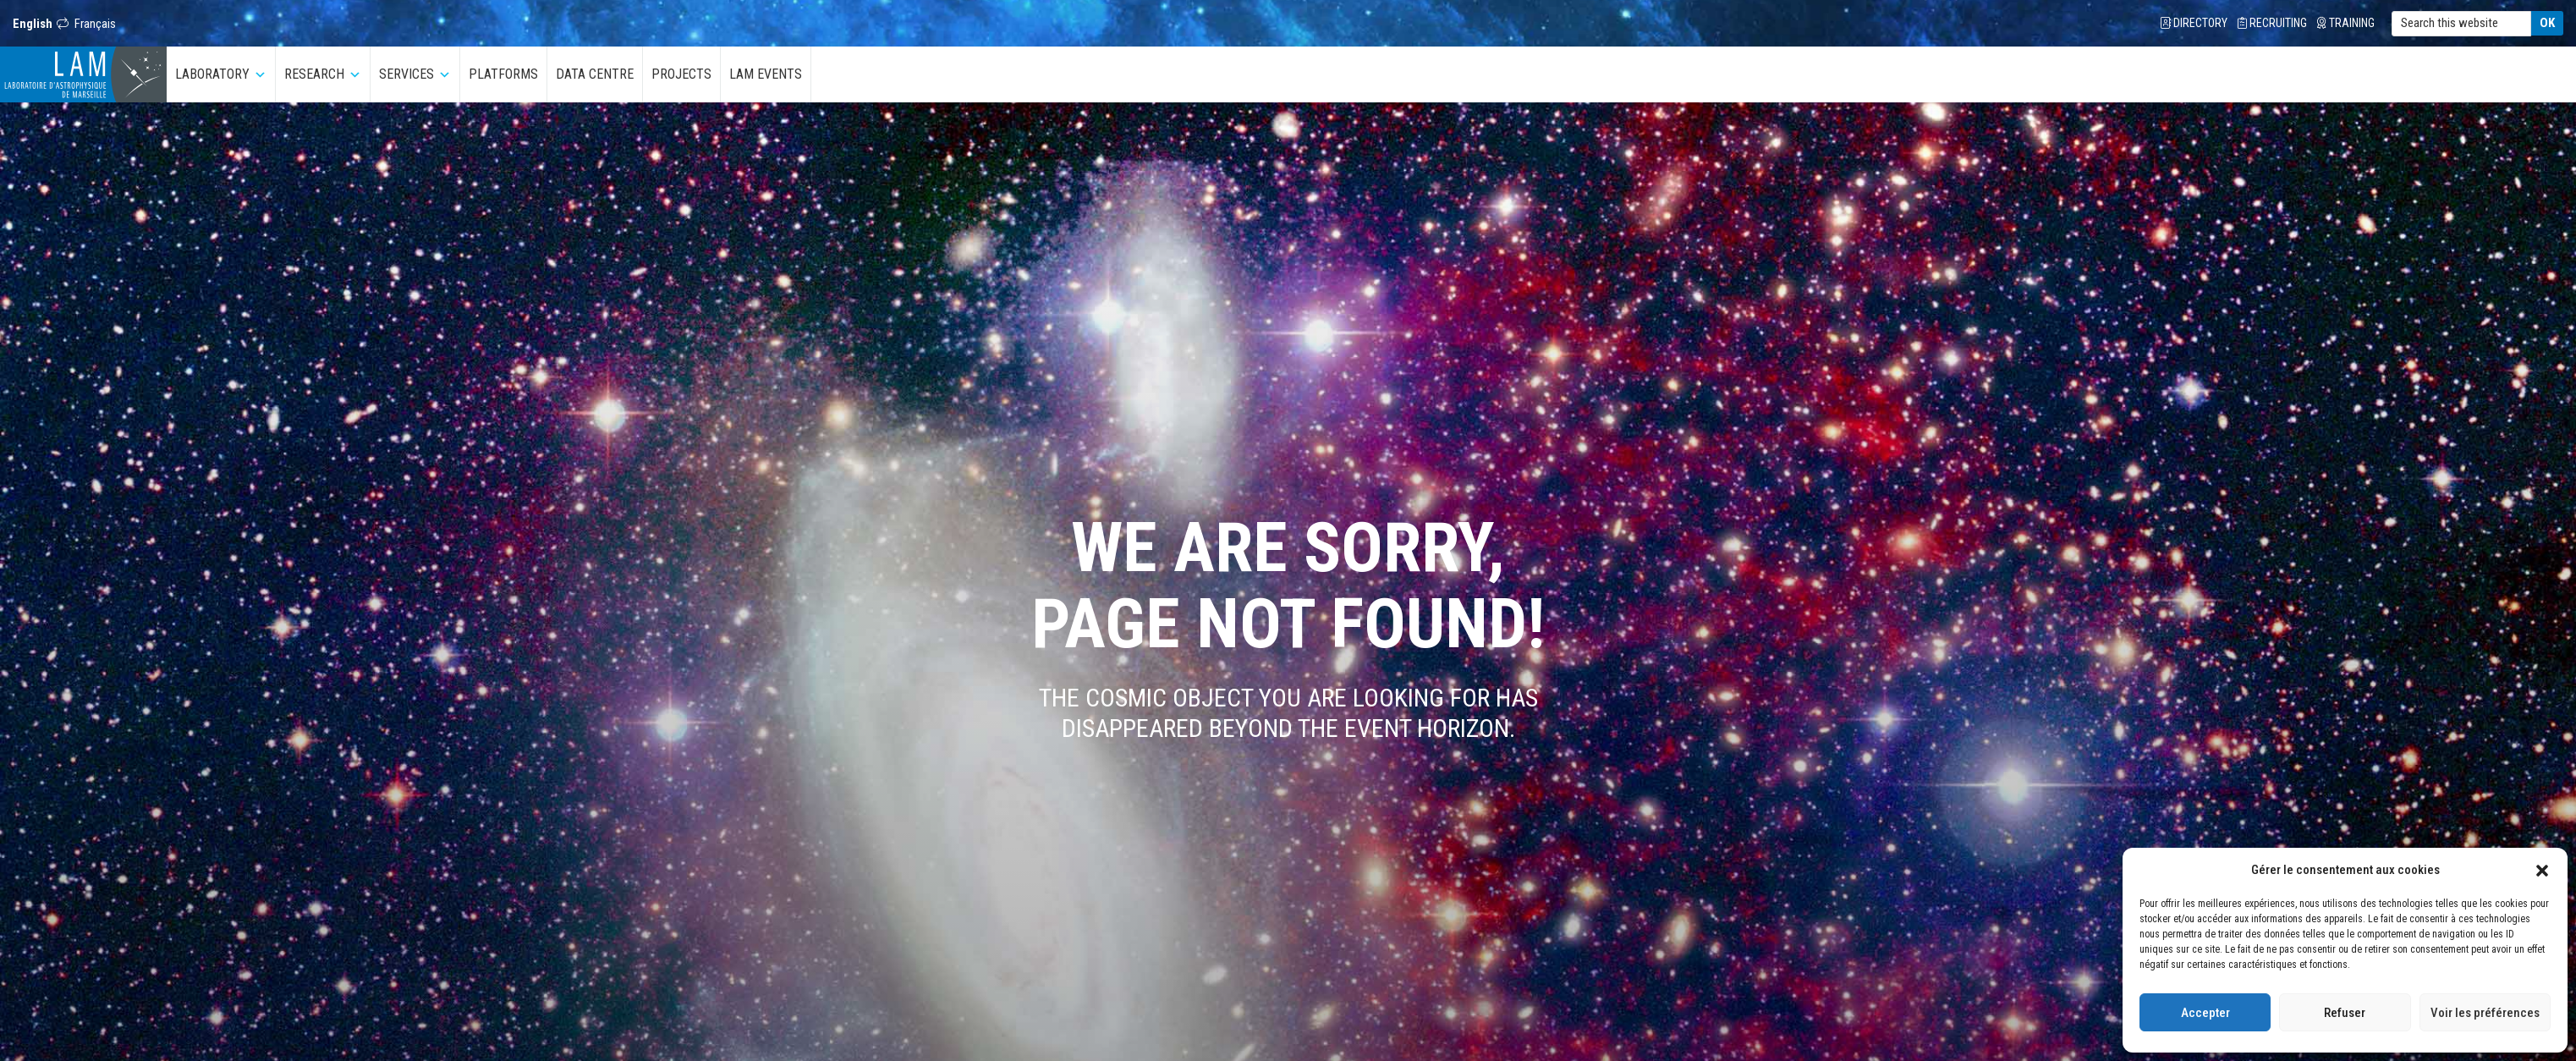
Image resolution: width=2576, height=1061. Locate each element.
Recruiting (2272, 23)
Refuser (2344, 1012)
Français (95, 23)
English (32, 23)
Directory (2194, 23)
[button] (2542, 869)
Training (2346, 23)
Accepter (2205, 1012)
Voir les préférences (2485, 1012)
